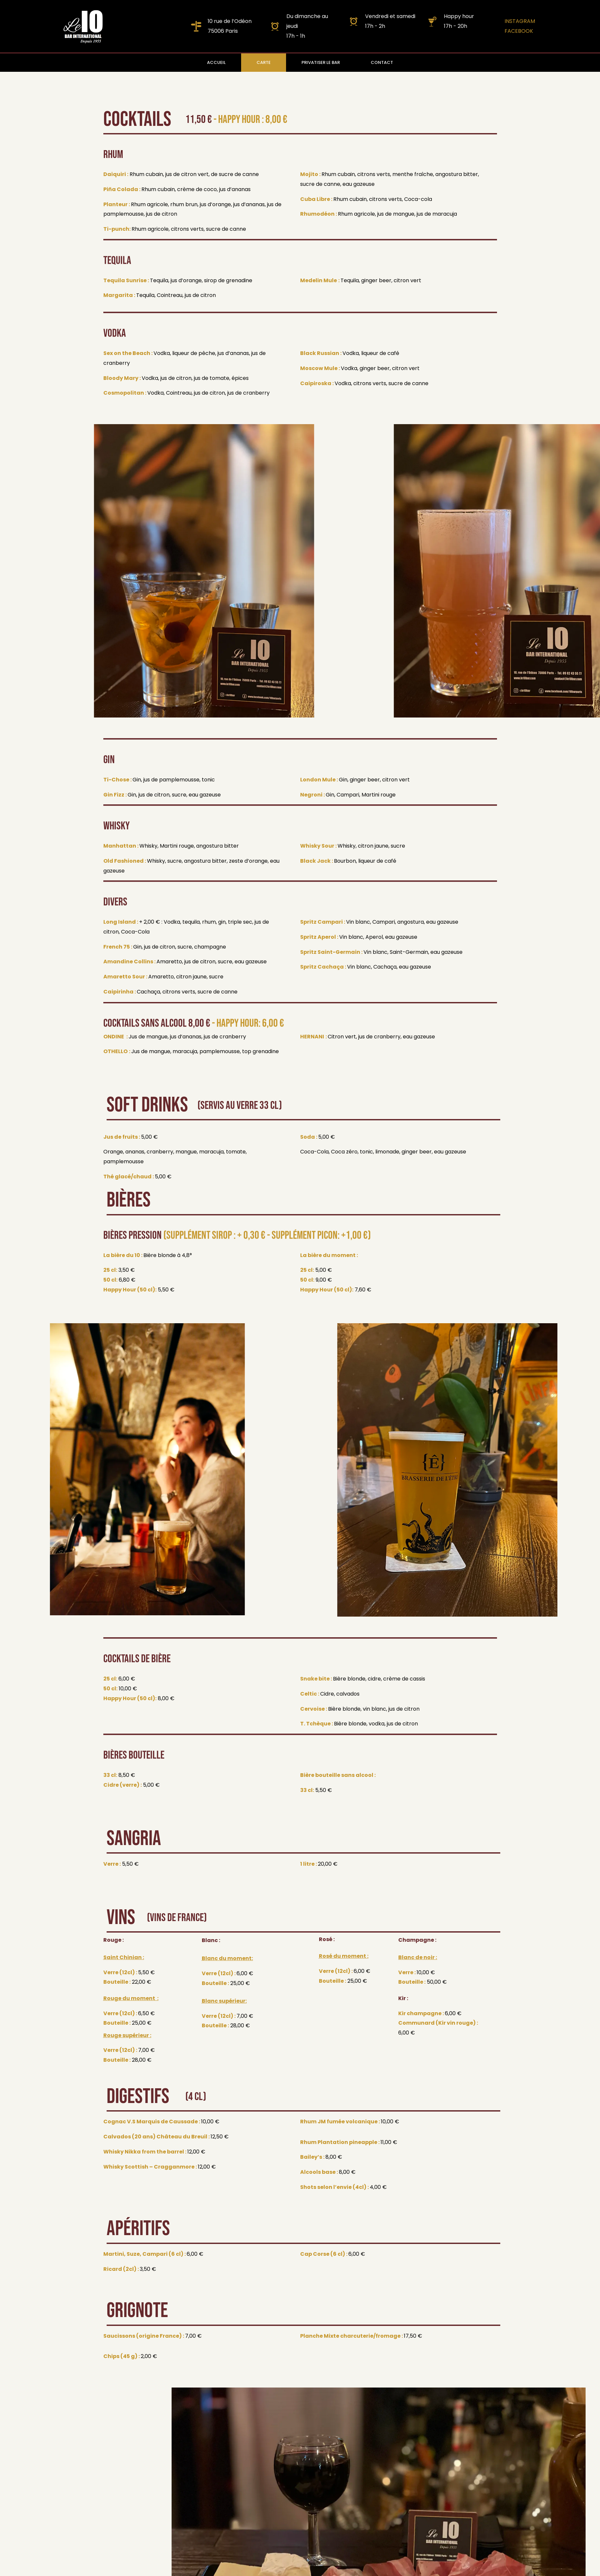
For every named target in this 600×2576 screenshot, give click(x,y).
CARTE (264, 62)
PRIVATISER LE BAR (320, 62)
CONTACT (382, 62)
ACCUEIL (216, 62)
